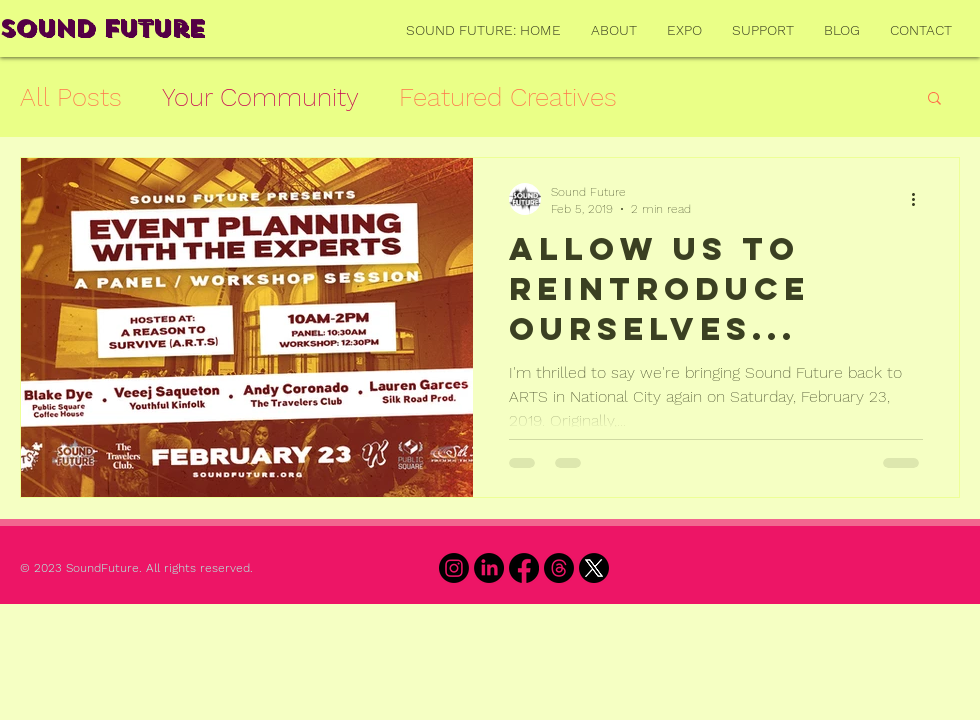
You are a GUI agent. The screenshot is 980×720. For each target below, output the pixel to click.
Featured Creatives (508, 97)
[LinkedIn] (489, 568)
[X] (594, 568)
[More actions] (920, 199)
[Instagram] (454, 568)
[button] (934, 99)
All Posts (71, 97)
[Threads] (559, 568)
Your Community (260, 97)
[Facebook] (524, 568)
